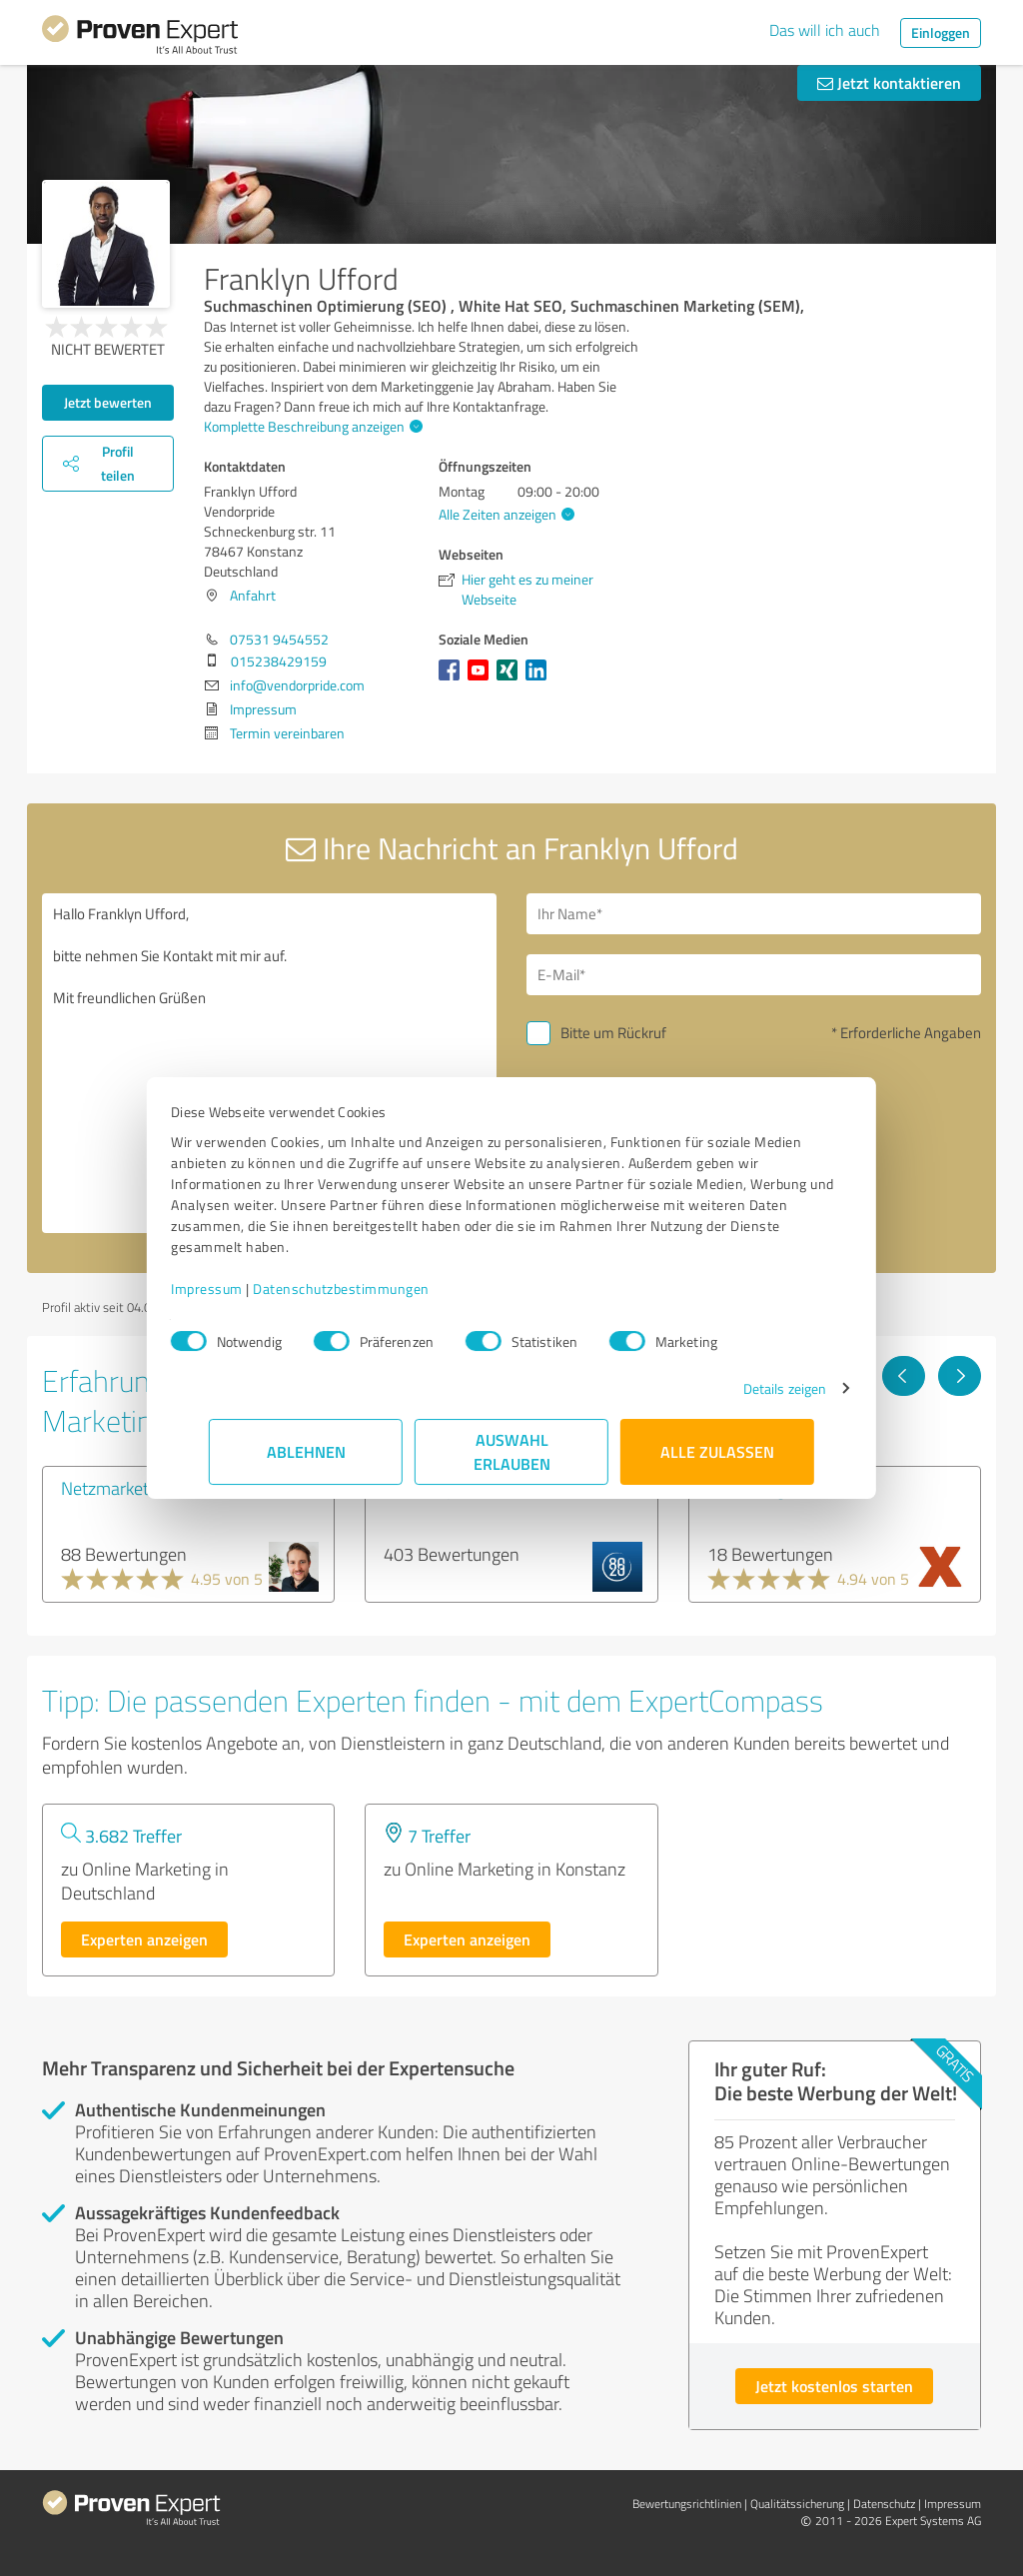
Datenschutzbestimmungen (379, 1288)
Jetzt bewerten (108, 402)
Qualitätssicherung (797, 2503)
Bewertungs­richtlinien (686, 2503)
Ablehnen (306, 1451)
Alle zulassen (717, 1451)
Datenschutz (884, 2503)
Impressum (245, 1288)
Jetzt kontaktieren (889, 82)
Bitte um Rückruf (613, 1032)
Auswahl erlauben (512, 1451)
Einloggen (940, 32)
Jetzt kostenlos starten (834, 2385)
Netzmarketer (112, 1488)
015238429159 (279, 660)
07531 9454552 (279, 639)
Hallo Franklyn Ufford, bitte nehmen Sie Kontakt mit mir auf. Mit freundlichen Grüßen (269, 1063)
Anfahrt (253, 595)
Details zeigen (746, 1388)
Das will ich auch (824, 30)
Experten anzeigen (144, 1939)
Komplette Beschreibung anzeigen (311, 426)
